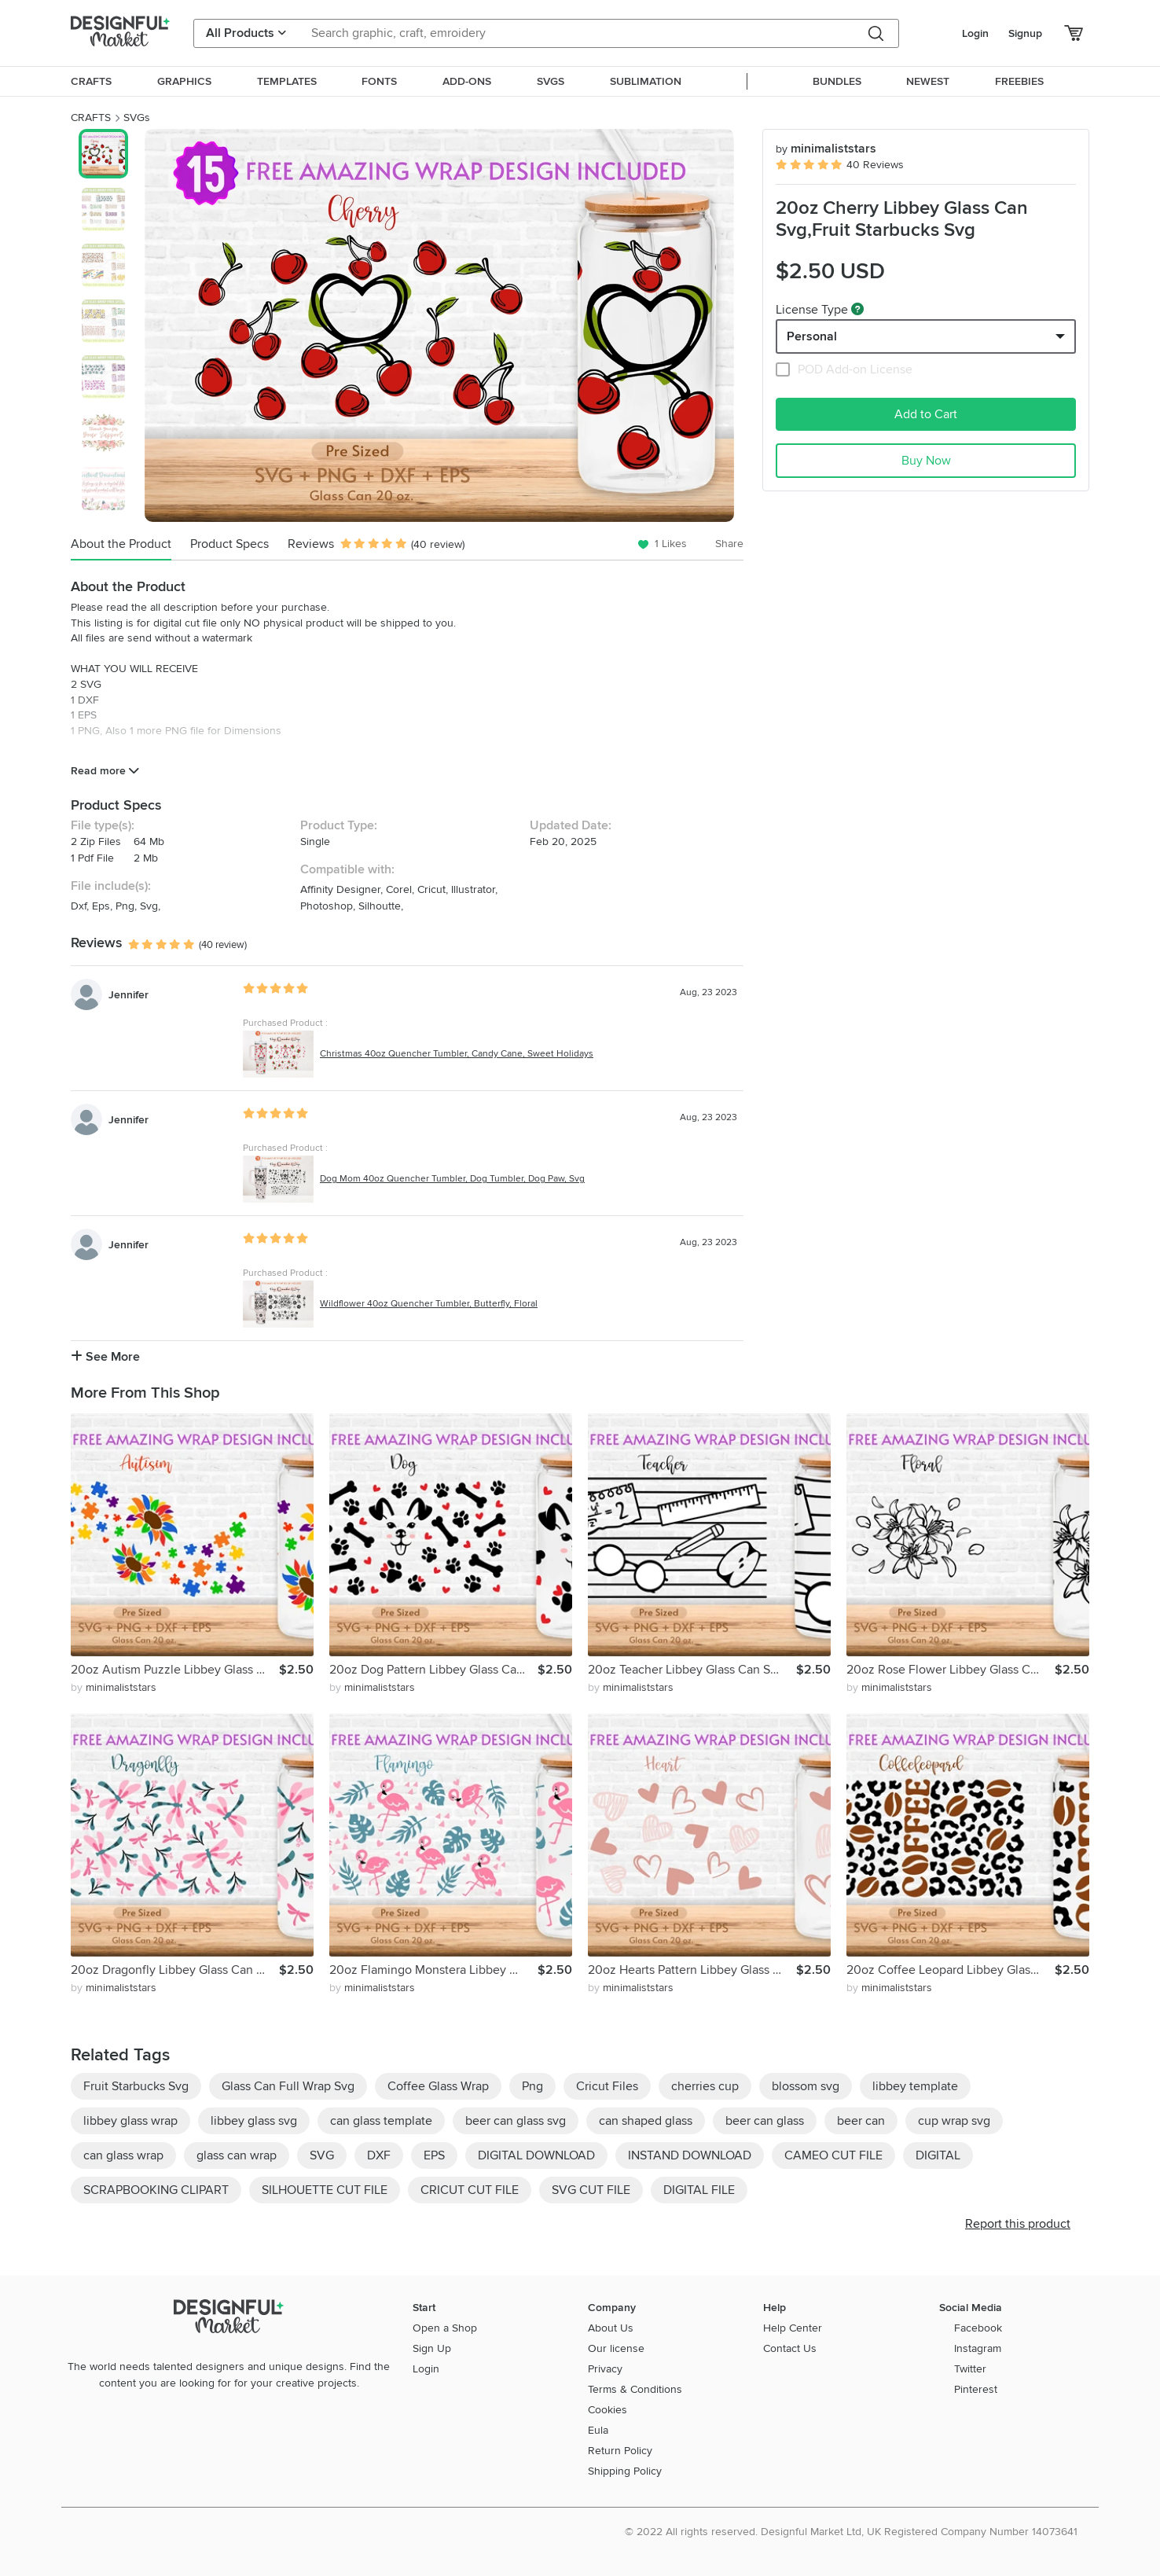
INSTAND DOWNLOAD (689, 2155)
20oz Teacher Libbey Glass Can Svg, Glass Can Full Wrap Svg (692, 1670)
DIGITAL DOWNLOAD (536, 2155)
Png (532, 2086)
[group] (438, 325)
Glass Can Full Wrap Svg (288, 2086)
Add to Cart (925, 414)
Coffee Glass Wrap (438, 2086)
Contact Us (790, 2348)
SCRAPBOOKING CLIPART (156, 2190)
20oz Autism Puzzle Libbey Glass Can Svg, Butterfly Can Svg (175, 1670)
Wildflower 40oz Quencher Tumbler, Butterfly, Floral (429, 1304)
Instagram (977, 2348)
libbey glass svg (254, 2121)
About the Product (121, 544)
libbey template (915, 2086)
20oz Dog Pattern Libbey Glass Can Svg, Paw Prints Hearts (433, 1670)
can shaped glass (645, 2121)
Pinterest (975, 2389)
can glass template (381, 2121)
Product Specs (229, 544)
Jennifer (128, 994)
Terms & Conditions (635, 2389)
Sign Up (432, 2348)
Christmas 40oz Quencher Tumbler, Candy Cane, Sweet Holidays (456, 1054)
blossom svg (805, 2086)
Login (975, 33)
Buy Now (926, 461)
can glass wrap (123, 2155)
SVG (322, 2155)
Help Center (792, 2328)
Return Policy (620, 2450)
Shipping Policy (625, 2471)
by (113, 1687)
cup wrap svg (954, 2121)
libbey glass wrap (130, 2121)
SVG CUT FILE (591, 2190)
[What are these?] (857, 309)
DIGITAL (938, 2155)
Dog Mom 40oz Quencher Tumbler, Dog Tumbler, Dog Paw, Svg (452, 1179)
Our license (616, 2348)
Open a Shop (445, 2328)
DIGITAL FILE (699, 2190)
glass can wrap (236, 2155)
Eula (598, 2430)
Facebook (978, 2328)
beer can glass (764, 2121)
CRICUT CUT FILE (469, 2190)
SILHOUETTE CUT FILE (324, 2190)
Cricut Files (607, 2086)
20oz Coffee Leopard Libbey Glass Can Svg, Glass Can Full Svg (950, 1970)
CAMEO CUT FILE (833, 2155)
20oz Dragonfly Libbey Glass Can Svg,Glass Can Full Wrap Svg (175, 1970)
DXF (379, 2155)
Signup (1025, 33)
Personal (812, 336)
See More (105, 1357)
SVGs (136, 117)
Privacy (605, 2369)
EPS (434, 2155)
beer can (861, 2121)
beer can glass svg (515, 2121)
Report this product (1017, 2224)
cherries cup (705, 2086)
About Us (610, 2328)
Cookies (607, 2409)
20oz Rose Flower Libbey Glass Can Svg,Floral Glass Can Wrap (950, 1670)
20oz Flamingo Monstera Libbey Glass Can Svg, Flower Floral (433, 1970)
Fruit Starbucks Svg (136, 2086)
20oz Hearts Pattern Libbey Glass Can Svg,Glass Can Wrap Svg (692, 1970)
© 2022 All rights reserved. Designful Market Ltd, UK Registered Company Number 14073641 (851, 2531)
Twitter (970, 2369)
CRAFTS (91, 117)
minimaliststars (826, 148)
